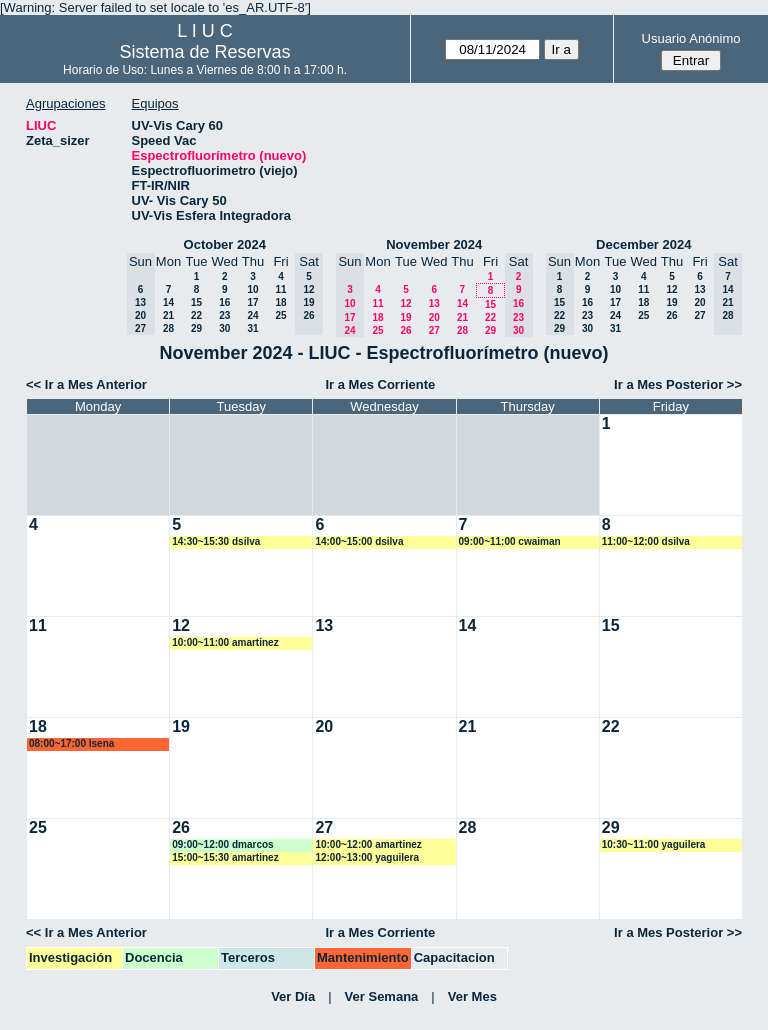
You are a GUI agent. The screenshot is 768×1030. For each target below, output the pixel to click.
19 (405, 317)
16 (224, 302)
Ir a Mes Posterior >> (678, 384)
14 (168, 302)
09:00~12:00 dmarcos (222, 844)
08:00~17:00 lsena (71, 743)
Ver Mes (472, 996)
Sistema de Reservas (205, 52)
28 (168, 328)
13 (434, 303)
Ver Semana (382, 996)
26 (405, 330)
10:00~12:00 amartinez (368, 844)
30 (224, 328)
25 (280, 315)
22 (196, 315)
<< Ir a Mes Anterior (86, 384)
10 (252, 289)
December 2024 (643, 244)
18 (280, 302)
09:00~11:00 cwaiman (510, 541)
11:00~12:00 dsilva (646, 541)
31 (252, 328)
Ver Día (293, 996)
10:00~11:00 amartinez (225, 642)
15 (196, 302)
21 (168, 315)
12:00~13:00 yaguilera (367, 857)
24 (252, 315)
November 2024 (434, 244)
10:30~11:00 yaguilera (654, 844)
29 (196, 328)
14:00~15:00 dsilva (359, 541)
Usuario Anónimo (691, 38)
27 (434, 330)
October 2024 (225, 244)
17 (252, 302)
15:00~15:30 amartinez (225, 857)
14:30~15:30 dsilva (216, 541)
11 (280, 289)
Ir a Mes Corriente (380, 384)
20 (434, 317)
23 (224, 315)
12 (405, 303)
